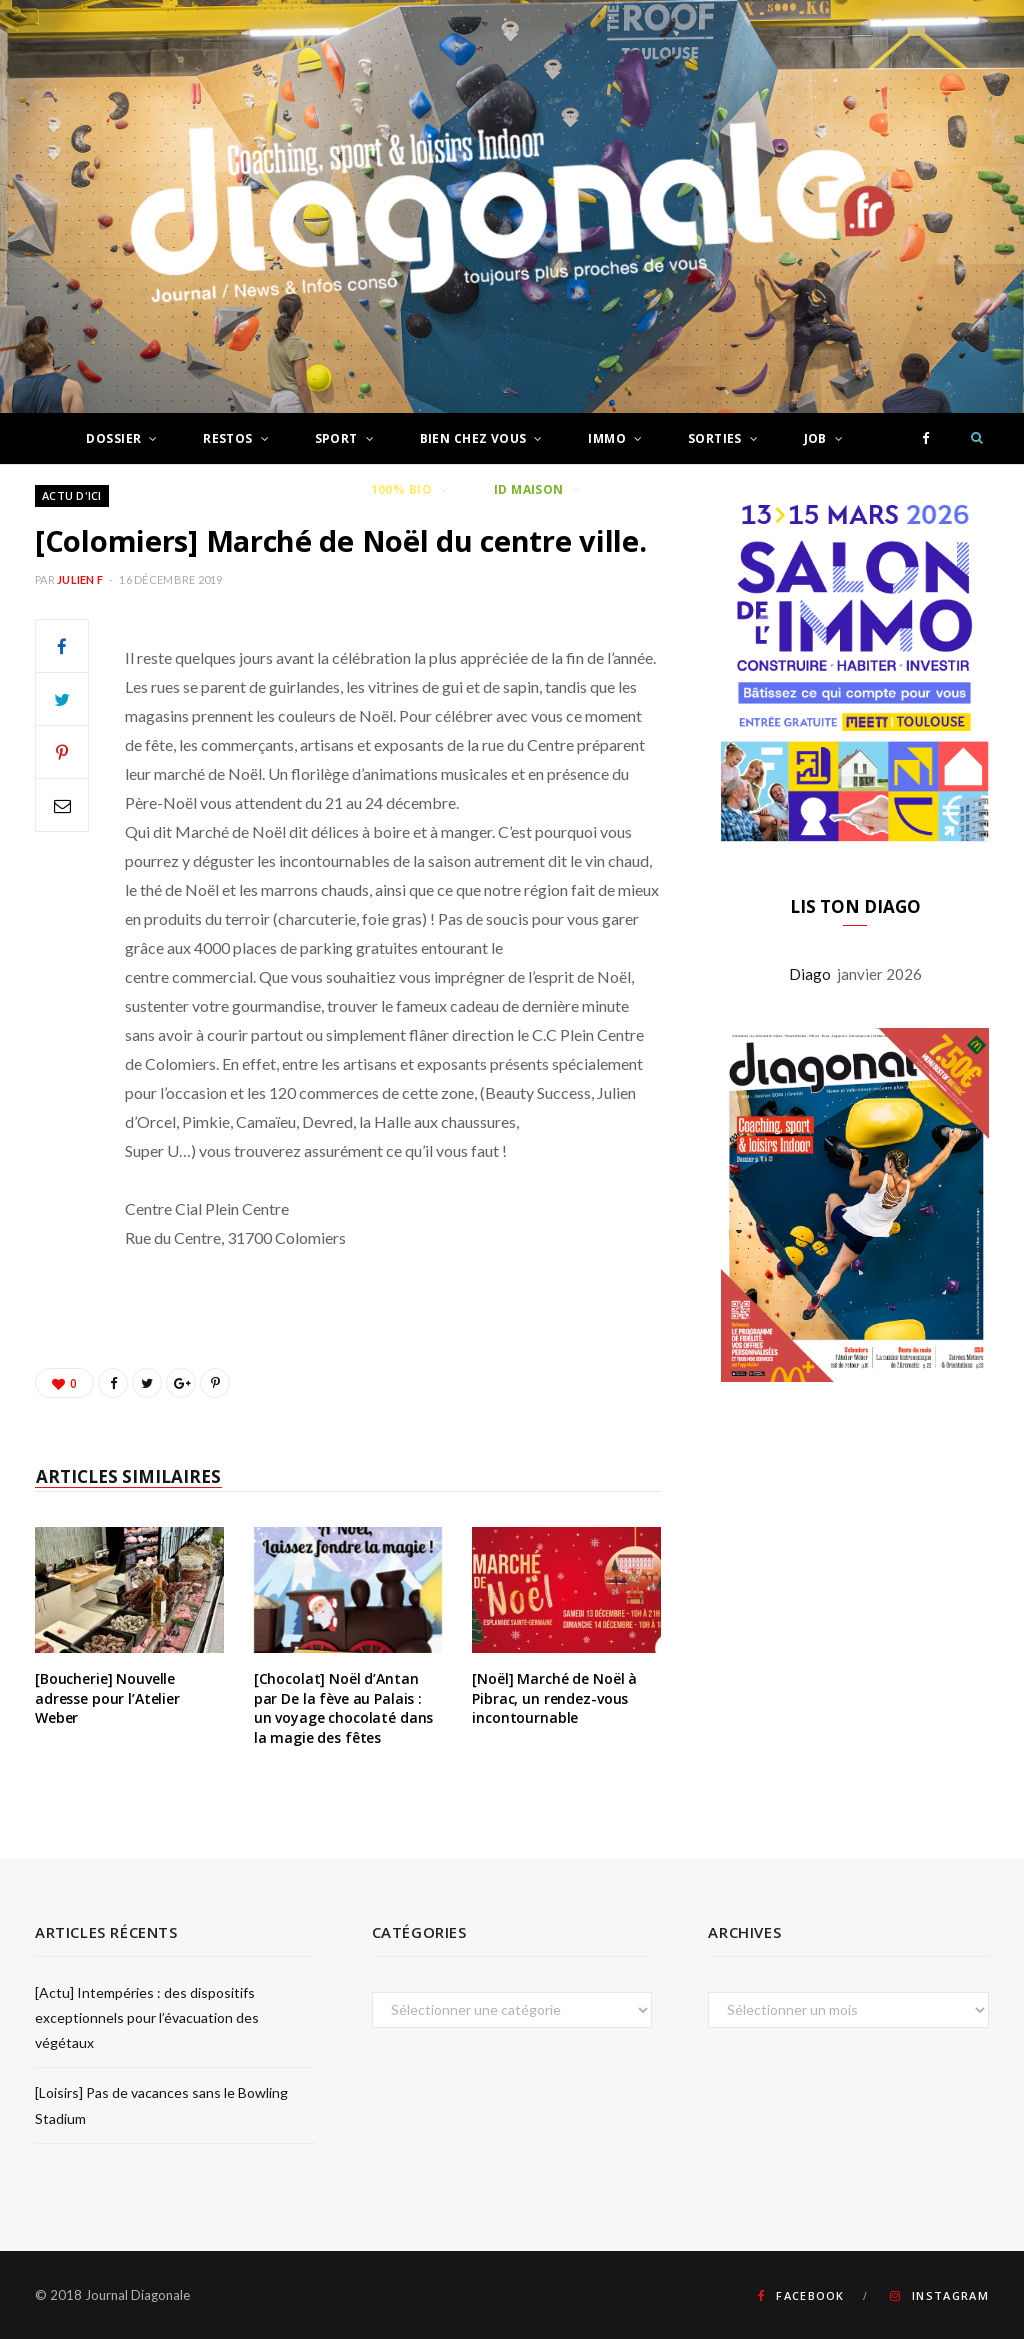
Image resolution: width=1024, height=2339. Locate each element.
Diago (813, 1083)
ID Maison (529, 489)
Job (815, 438)
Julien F (80, 579)
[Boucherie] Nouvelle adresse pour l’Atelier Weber (107, 1698)
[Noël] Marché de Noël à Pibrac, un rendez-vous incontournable (554, 1698)
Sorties (715, 438)
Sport (336, 438)
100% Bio (401, 489)
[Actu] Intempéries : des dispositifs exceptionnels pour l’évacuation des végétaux (147, 2017)
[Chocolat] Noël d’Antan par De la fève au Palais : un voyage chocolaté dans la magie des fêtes (344, 1708)
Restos (228, 438)
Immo (607, 438)
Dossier (113, 438)
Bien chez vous (473, 438)
